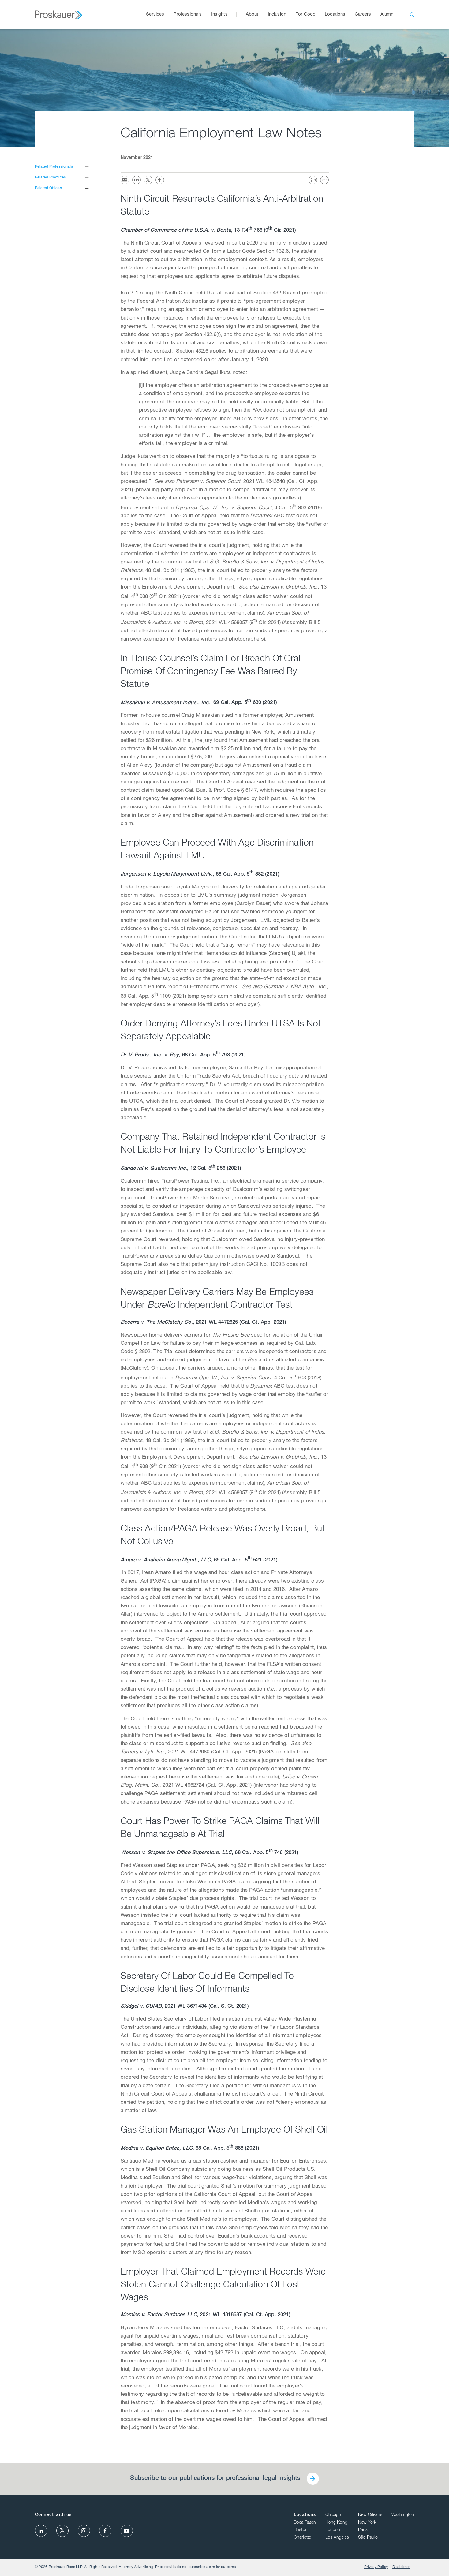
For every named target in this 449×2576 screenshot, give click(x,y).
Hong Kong (336, 2523)
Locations (305, 2515)
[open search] (412, 14)
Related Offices (48, 188)
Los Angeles (337, 2538)
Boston (301, 2530)
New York (367, 2523)
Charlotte (302, 2538)
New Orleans (370, 2515)
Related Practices (50, 177)
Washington (402, 2515)
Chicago (333, 2515)
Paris (363, 2530)
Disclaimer (401, 2567)
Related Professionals (54, 167)
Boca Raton (305, 2523)
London (332, 2530)
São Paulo (368, 2538)
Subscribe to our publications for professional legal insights (215, 2479)
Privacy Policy (376, 2567)
